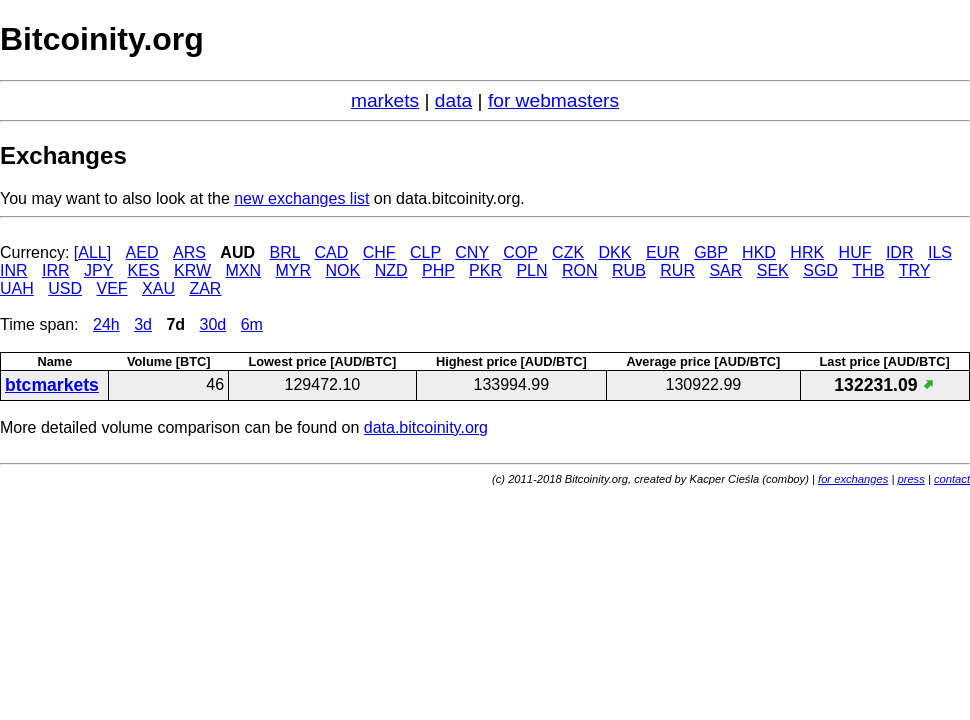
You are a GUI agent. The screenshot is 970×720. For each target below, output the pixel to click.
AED (142, 252)
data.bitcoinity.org (426, 427)
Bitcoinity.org (102, 39)
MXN (244, 270)
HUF (855, 252)
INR (14, 270)
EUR (663, 252)
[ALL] (92, 252)
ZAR (205, 288)
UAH (17, 288)
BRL (284, 252)
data (453, 100)
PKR (485, 270)
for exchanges (853, 479)
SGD (820, 270)
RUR (677, 270)
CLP (425, 252)
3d (143, 324)
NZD (391, 270)
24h (106, 324)
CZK (568, 252)
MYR (294, 270)
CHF (379, 252)
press (910, 479)
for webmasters (553, 100)
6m (252, 324)
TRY (914, 270)
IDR (900, 252)
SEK (773, 270)
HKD (759, 252)
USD (65, 288)
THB (868, 270)
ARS (189, 252)
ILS (940, 252)
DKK (615, 252)
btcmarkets (52, 385)
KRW (192, 270)
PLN (531, 270)
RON (580, 270)
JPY (98, 270)
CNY (472, 252)
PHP (438, 270)
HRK (807, 252)
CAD (331, 252)
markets (385, 100)
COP (520, 252)
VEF (111, 288)
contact (952, 479)
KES (144, 270)
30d (213, 324)
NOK (343, 270)
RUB (629, 270)
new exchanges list (301, 198)
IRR (56, 270)
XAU (158, 288)
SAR (725, 270)
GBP (711, 252)
